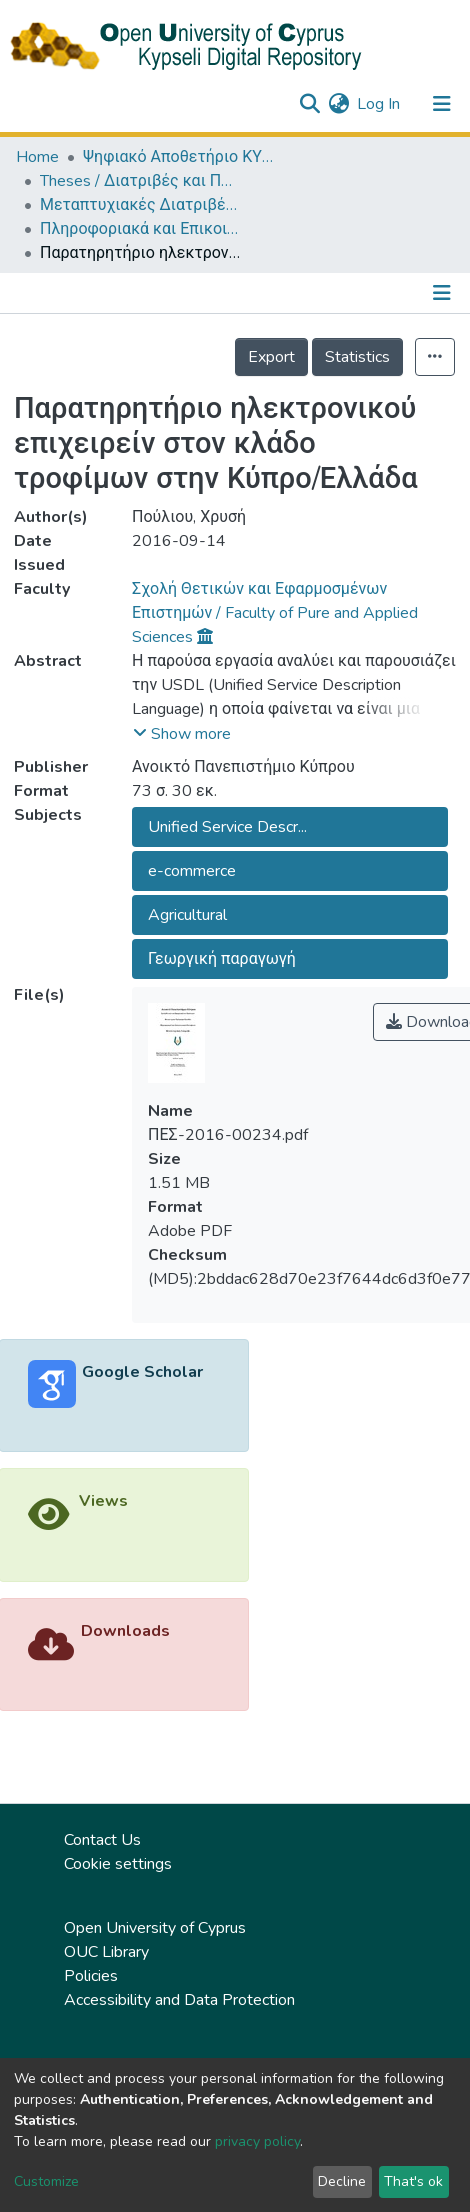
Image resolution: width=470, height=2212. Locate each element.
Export (271, 357)
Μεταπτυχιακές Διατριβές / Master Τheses (140, 205)
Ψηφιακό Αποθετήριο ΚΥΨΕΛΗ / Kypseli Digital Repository (183, 157)
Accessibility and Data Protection (179, 2000)
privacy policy (257, 2141)
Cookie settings (118, 1864)
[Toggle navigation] (442, 104)
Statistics (357, 357)
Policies (91, 1976)
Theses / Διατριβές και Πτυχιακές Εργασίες (140, 181)
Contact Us (102, 1840)
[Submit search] (309, 104)
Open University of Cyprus (155, 1928)
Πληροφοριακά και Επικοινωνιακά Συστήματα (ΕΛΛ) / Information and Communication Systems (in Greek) (140, 229)
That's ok (413, 2181)
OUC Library (106, 1952)
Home (37, 157)
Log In (379, 104)
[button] (338, 104)
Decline (342, 2181)
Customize (46, 2181)
